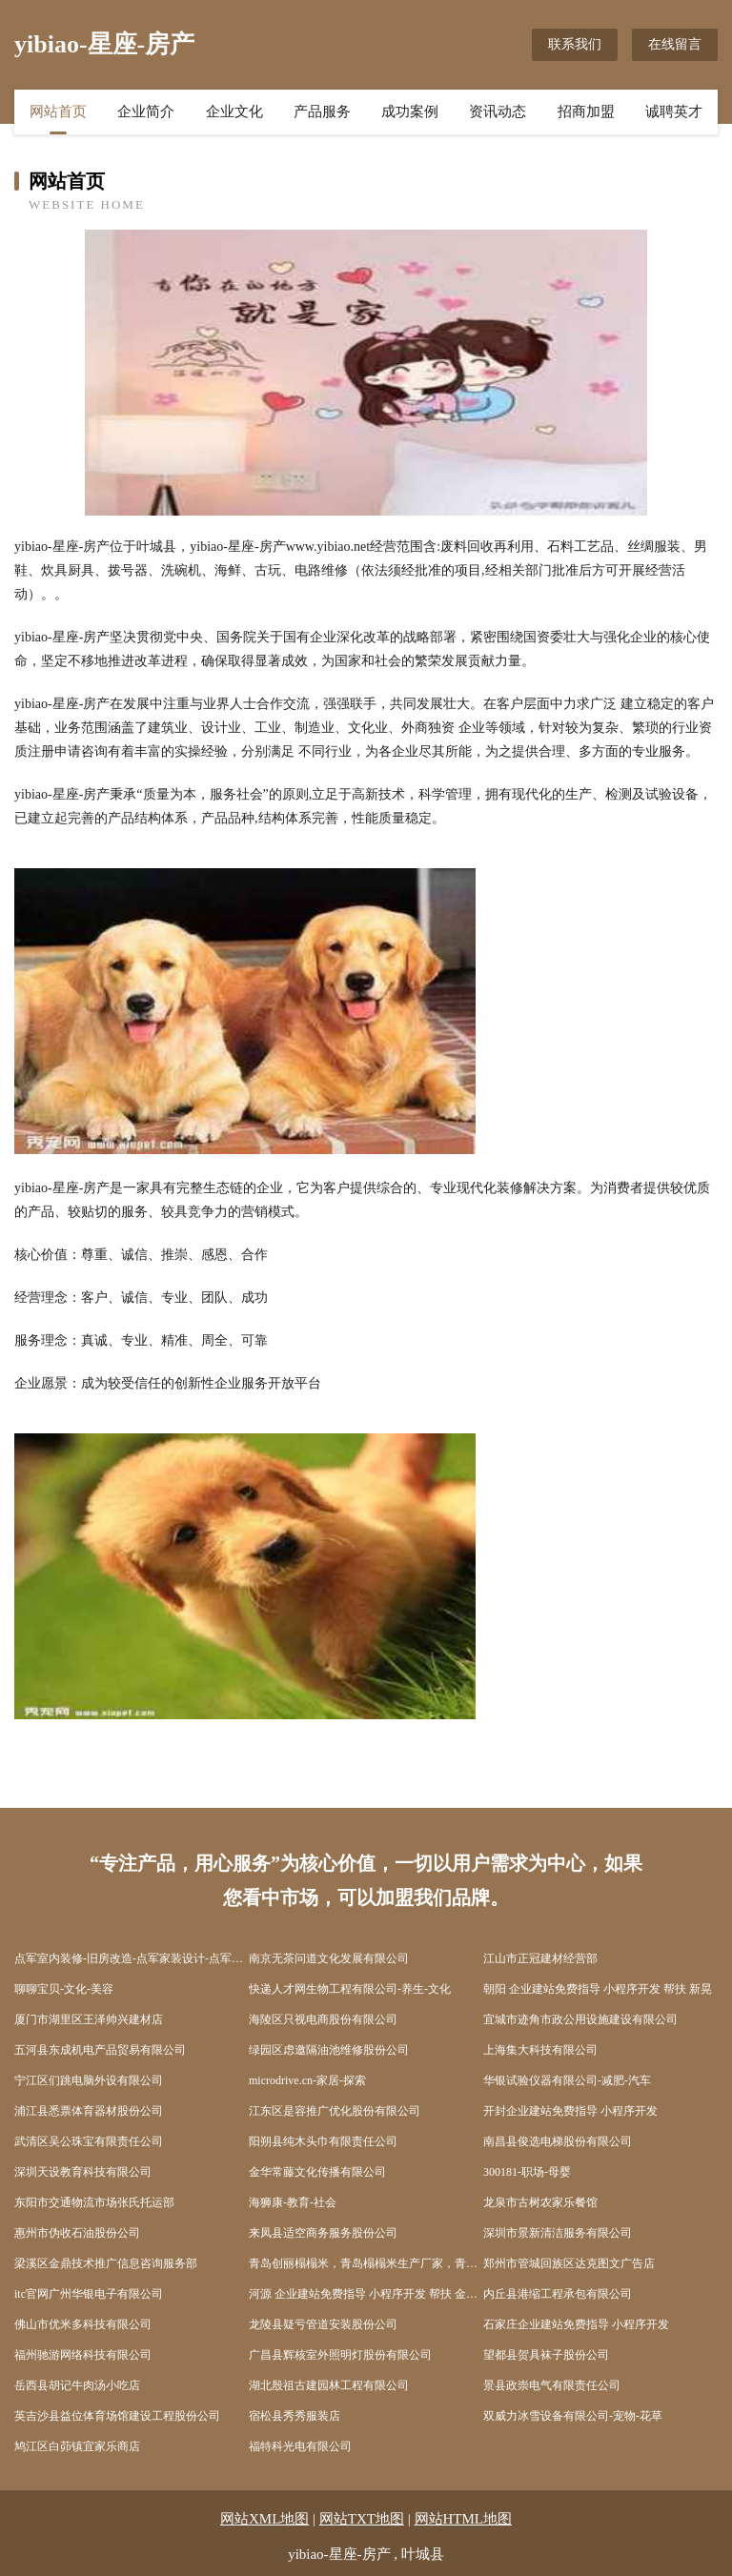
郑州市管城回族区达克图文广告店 (569, 2263)
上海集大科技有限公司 (540, 2050)
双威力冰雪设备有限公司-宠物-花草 (572, 2416)
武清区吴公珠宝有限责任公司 (88, 2141)
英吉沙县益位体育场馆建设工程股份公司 (117, 2416)
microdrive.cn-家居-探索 (307, 2080)
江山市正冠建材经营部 (540, 1958)
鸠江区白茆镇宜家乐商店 (77, 2446)
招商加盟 (586, 111)
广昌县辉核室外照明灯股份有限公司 (340, 2355)
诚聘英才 (673, 111)
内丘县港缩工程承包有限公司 (557, 2294)
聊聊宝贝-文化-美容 (63, 1989)
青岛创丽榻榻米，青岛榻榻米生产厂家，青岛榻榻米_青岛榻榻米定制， (366, 2263)
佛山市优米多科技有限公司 (83, 2324)
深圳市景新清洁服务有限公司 (557, 2233)
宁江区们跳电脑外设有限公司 (88, 2080)
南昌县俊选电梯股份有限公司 (557, 2141)
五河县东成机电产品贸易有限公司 (100, 2050)
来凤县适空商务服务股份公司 (323, 2233)
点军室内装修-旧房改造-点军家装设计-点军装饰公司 (131, 1958)
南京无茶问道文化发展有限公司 (329, 1958)
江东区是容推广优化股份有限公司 (334, 2111)
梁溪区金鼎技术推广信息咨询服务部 (105, 2263)
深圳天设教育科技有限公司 (83, 2172)
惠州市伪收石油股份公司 (77, 2233)
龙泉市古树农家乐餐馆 (540, 2202)
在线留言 (675, 44)
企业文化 (234, 111)
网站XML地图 (264, 2518)
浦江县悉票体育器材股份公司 (88, 2111)
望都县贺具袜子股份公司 (546, 2355)
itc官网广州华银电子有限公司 (88, 2294)
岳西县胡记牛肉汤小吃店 (77, 2385)
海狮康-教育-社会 (292, 2202)
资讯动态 (497, 111)
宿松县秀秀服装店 (294, 2416)
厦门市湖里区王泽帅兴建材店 (88, 2019)
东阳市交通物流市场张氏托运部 (94, 2202)
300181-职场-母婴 (527, 2172)
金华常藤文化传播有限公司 (317, 2172)
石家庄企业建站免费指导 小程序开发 (576, 2324)
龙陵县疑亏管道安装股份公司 (323, 2324)
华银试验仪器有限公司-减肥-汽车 (567, 2080)
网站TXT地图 (361, 2518)
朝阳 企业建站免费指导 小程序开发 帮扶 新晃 (597, 1989)
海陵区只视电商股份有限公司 (323, 2019)
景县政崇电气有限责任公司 (551, 2385)
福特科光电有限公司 (300, 2446)
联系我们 (574, 44)
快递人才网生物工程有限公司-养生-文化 (350, 1989)
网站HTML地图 (464, 2518)
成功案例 (409, 111)
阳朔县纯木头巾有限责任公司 (323, 2141)
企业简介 (145, 111)
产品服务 (322, 111)
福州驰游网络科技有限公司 (83, 2355)
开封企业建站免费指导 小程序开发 (570, 2111)
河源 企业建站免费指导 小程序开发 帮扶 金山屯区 (366, 2294)
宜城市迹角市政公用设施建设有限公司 (580, 2019)
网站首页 (58, 111)
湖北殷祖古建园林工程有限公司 (329, 2385)
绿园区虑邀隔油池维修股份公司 (329, 2050)
